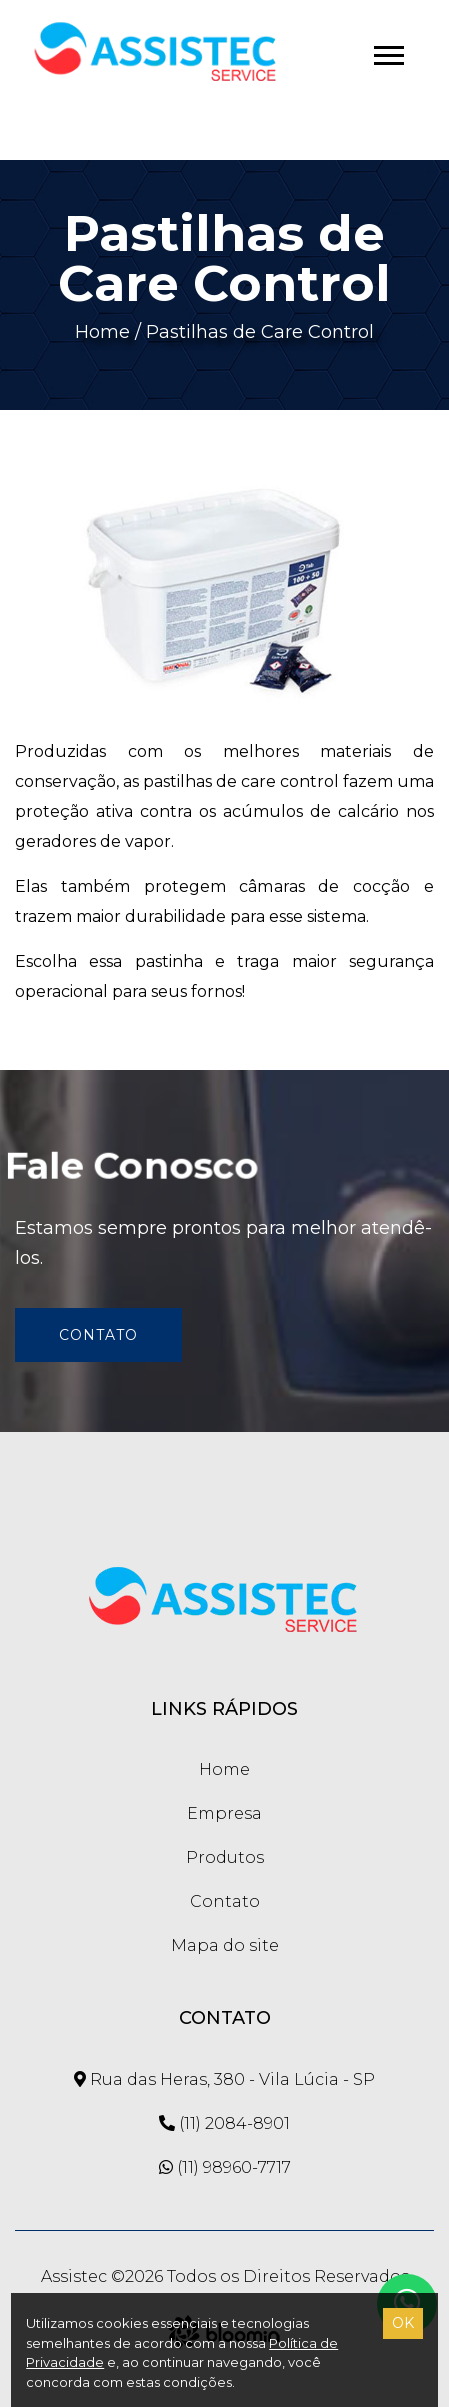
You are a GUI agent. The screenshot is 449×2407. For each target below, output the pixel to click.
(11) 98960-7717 (225, 2167)
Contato (98, 1335)
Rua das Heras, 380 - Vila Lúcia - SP (224, 2079)
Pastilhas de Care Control (260, 332)
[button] (387, 51)
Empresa (224, 1813)
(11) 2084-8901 (224, 2123)
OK (403, 2323)
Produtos (225, 1857)
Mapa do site (225, 1945)
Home (102, 332)
